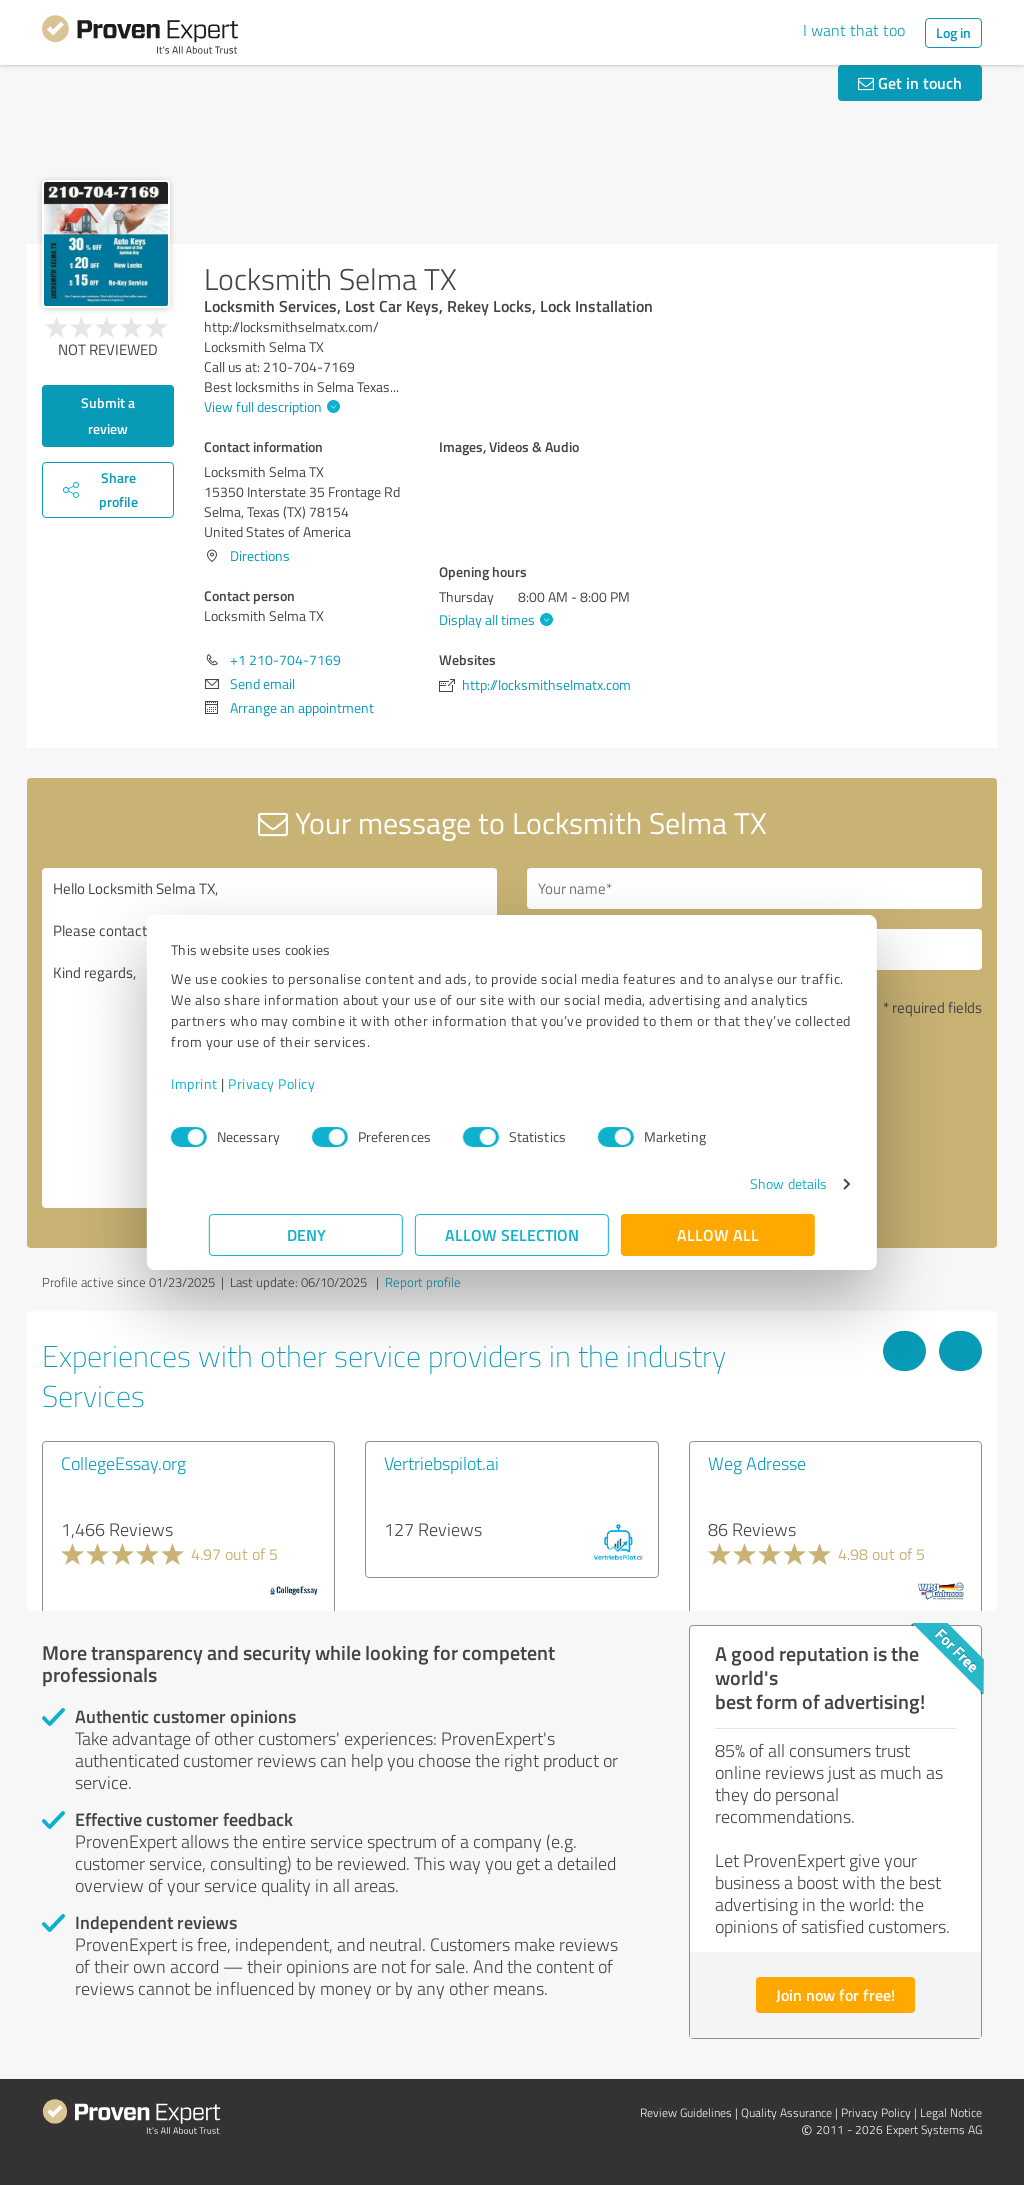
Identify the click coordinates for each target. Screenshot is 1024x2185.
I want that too (854, 30)
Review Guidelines (686, 2112)
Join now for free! (835, 1994)
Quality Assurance (786, 2112)
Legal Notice (951, 2112)
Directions (260, 555)
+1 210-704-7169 (285, 659)
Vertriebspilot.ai (441, 1463)
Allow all (718, 1234)
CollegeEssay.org (123, 1463)
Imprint (232, 1083)
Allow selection (512, 1234)
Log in (953, 32)
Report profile (423, 1282)
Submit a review (108, 415)
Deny (306, 1234)
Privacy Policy (309, 1083)
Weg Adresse (757, 1463)
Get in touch (910, 82)
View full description (269, 406)
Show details (750, 1183)
